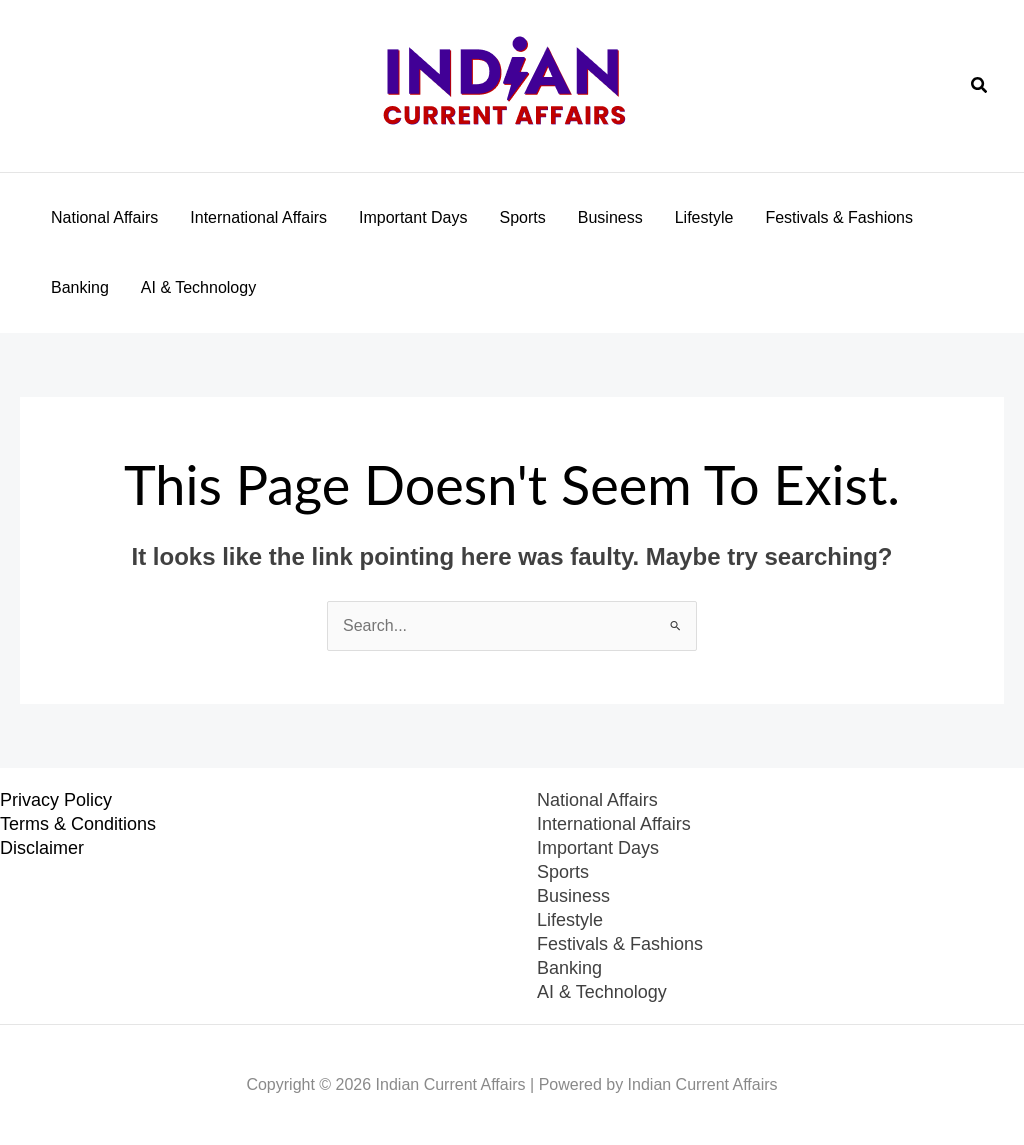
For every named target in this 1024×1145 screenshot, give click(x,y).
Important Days (413, 217)
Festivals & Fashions (839, 217)
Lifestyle (704, 217)
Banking (80, 287)
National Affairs (104, 217)
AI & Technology (198, 287)
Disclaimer (42, 848)
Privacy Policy (56, 800)
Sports (523, 217)
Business (610, 217)
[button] (980, 86)
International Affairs (258, 217)
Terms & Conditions (78, 824)
